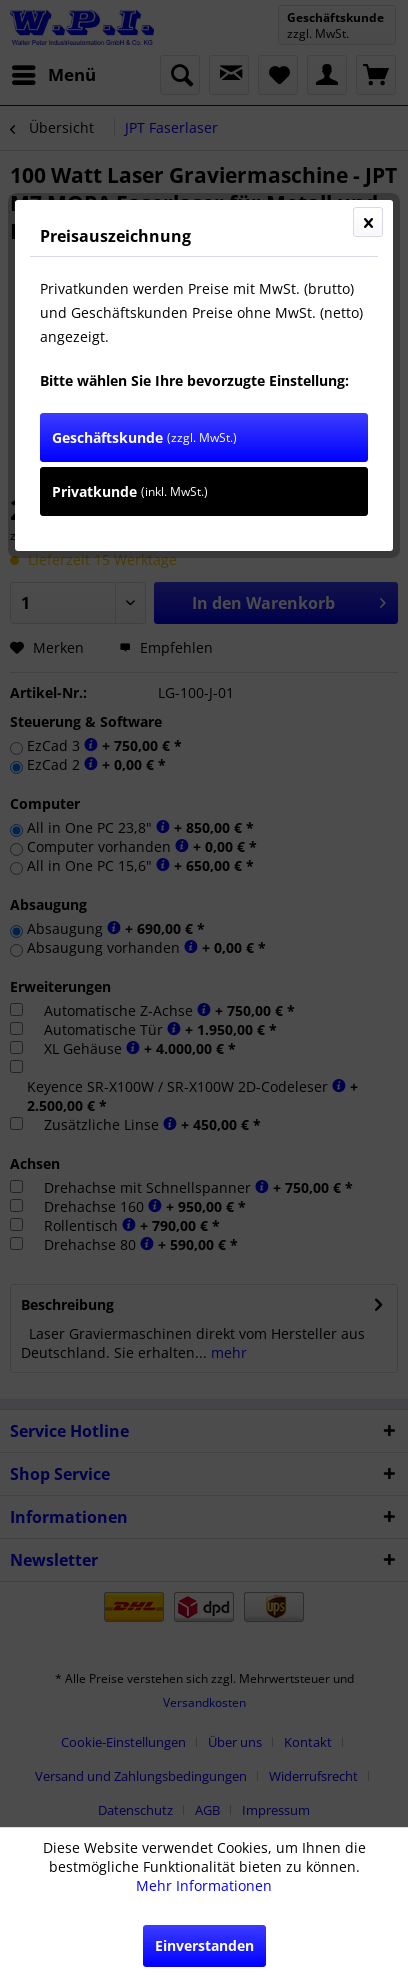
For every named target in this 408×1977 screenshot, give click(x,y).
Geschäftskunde (144, 437)
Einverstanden (204, 1945)
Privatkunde (130, 491)
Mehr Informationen (204, 1885)
